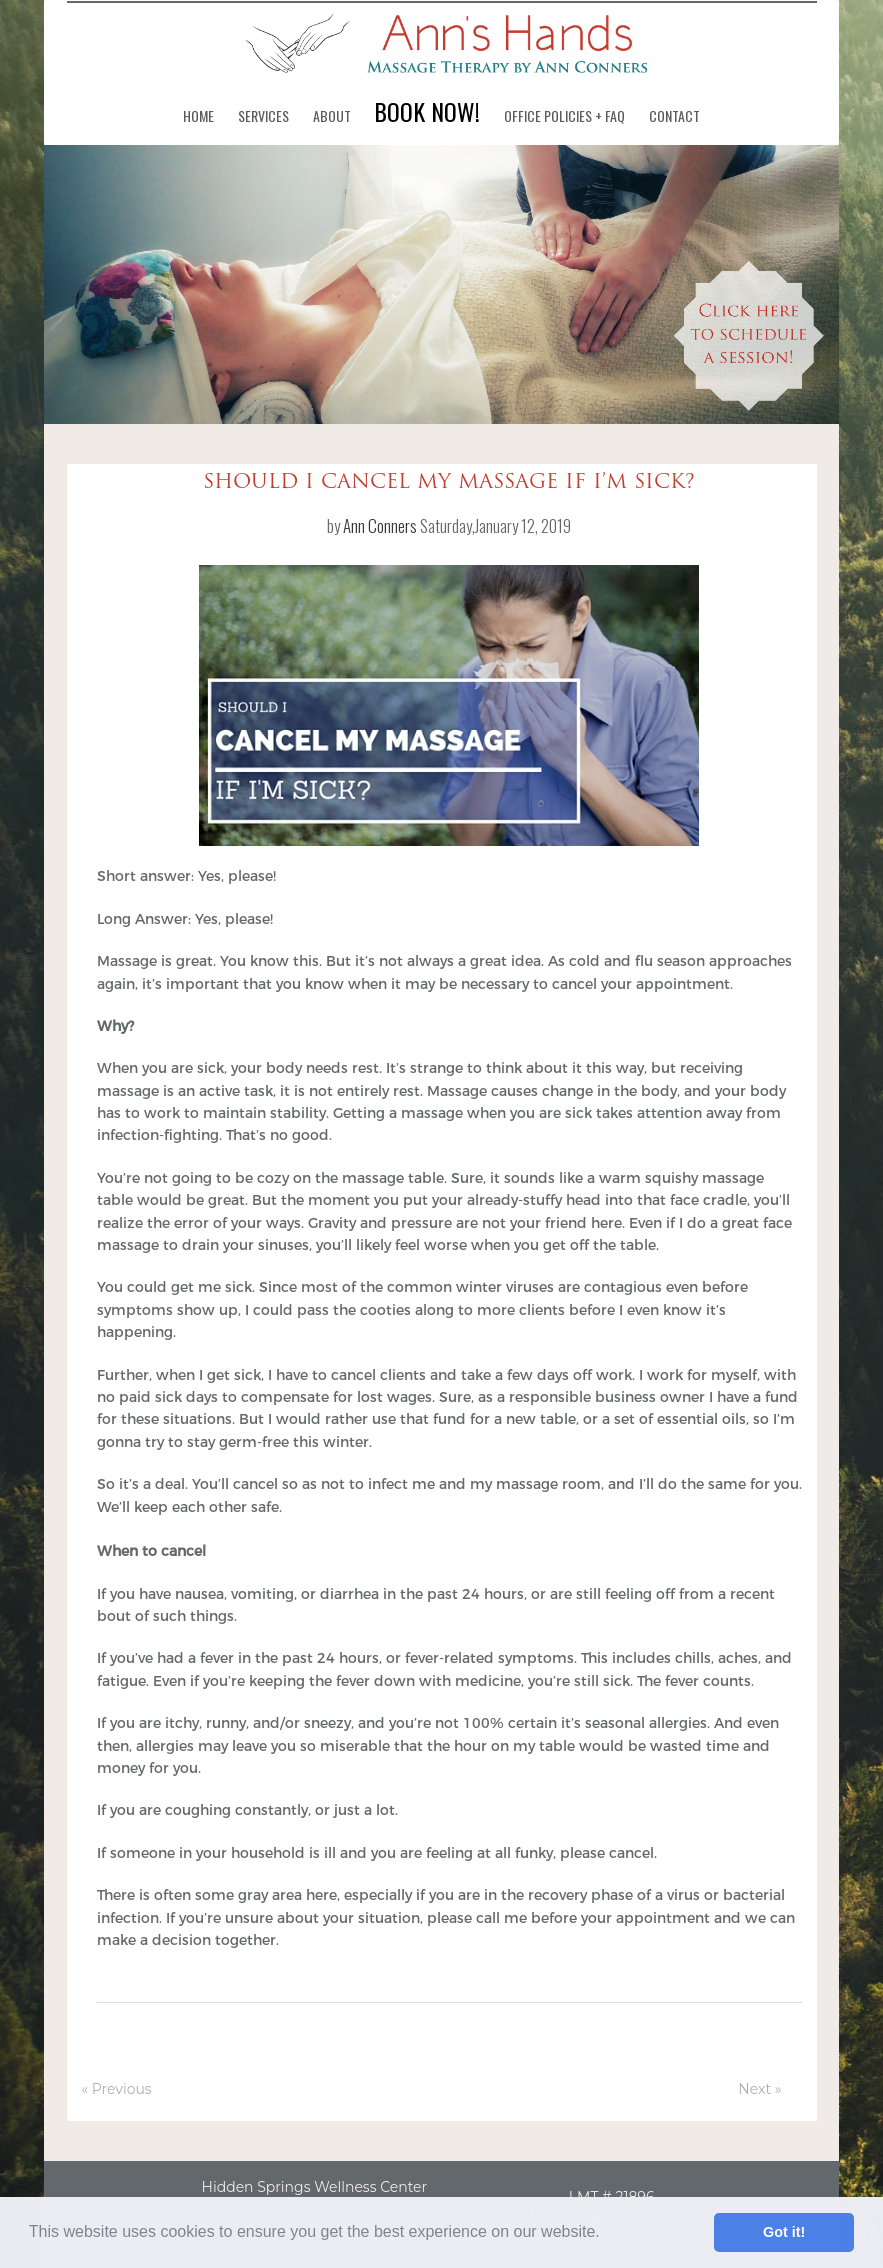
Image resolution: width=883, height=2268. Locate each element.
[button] (607, 2234)
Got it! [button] (784, 2232)
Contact (674, 115)
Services (263, 115)
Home (198, 115)
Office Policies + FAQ (564, 115)
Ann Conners (380, 525)
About (332, 115)
